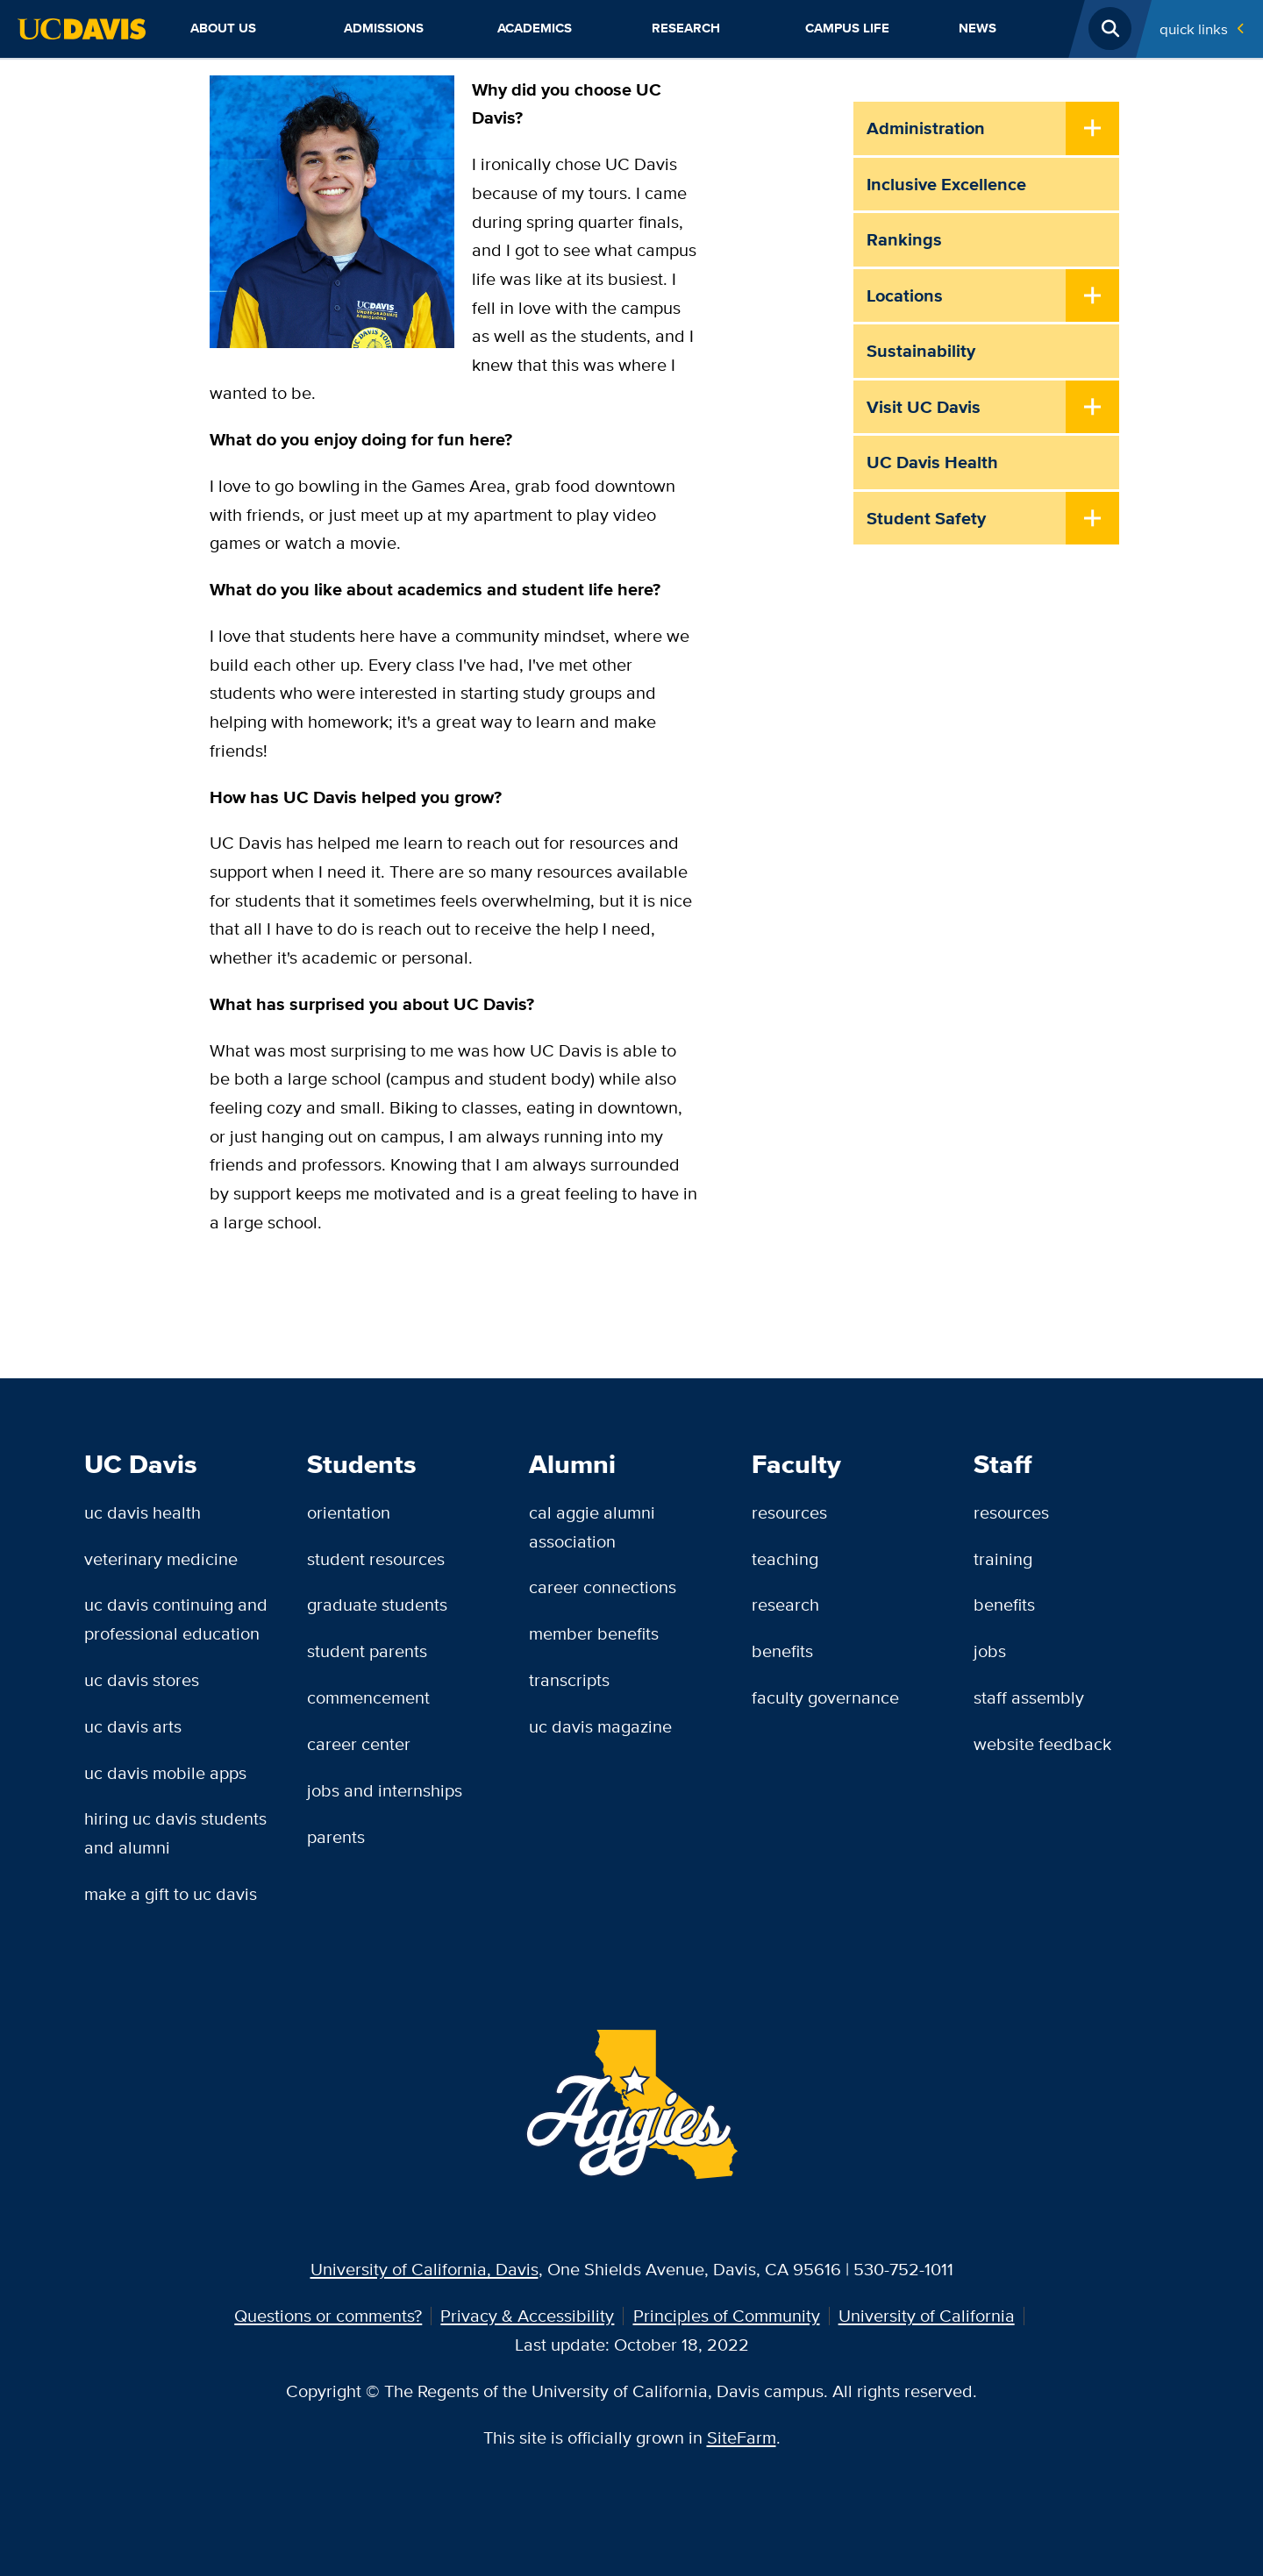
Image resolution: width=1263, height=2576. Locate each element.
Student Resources (376, 1558)
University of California (926, 2315)
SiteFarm (741, 2437)
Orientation (348, 1512)
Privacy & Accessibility (527, 2315)
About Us (223, 28)
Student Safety (926, 518)
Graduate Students (377, 1604)
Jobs (990, 1650)
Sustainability (921, 351)
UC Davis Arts (133, 1726)
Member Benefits (594, 1633)
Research (686, 28)
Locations (905, 295)
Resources (789, 1512)
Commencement (368, 1697)
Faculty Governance (825, 1697)
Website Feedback (1042, 1743)
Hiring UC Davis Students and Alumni (175, 1832)
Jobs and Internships (384, 1790)
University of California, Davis (424, 2268)
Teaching (785, 1558)
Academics (534, 28)
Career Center (358, 1743)
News (977, 28)
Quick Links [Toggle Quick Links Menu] (1194, 28)
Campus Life (847, 28)
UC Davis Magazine (600, 1726)
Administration (926, 128)
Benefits (782, 1650)
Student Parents (367, 1650)
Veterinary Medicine (161, 1558)
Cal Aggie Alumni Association (592, 1526)
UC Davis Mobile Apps (165, 1772)
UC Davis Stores (141, 1679)
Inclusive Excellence (946, 184)
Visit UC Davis (924, 407)
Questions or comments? (328, 2315)
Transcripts (569, 1679)
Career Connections (602, 1586)
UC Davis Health (932, 462)
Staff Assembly (1029, 1697)
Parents (336, 1836)
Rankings (904, 239)
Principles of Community (726, 2315)
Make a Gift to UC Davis (170, 1893)
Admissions (384, 28)
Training (1003, 1558)
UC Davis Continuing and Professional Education (176, 1618)
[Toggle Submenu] (1092, 130)
